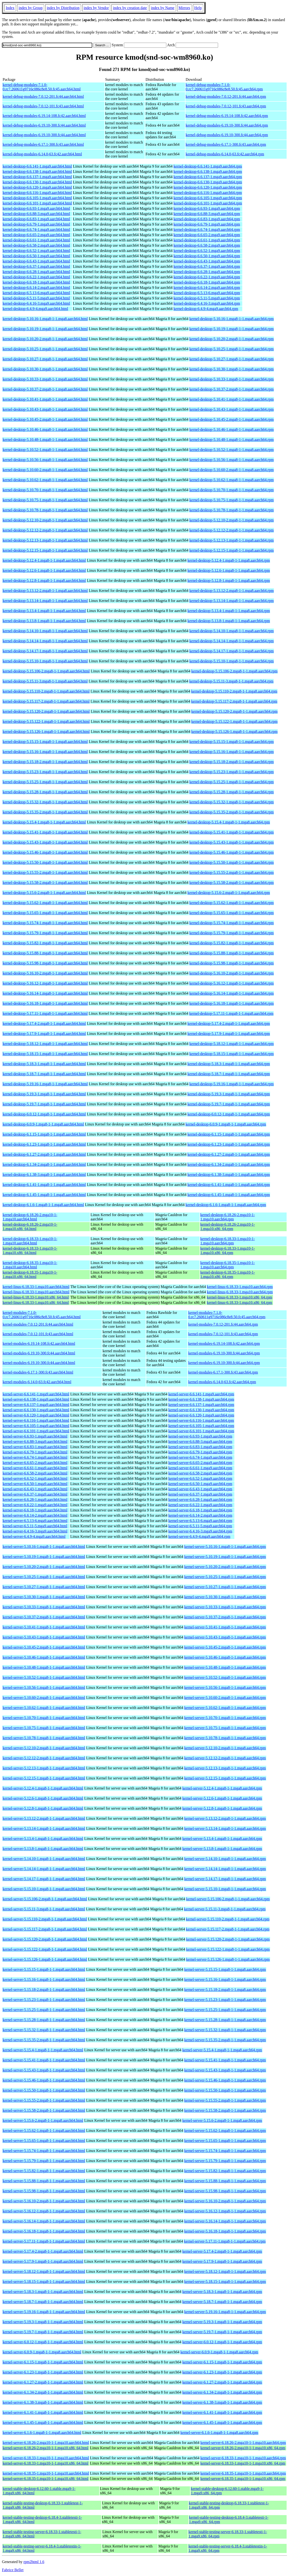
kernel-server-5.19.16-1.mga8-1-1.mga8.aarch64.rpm (225, 2312)
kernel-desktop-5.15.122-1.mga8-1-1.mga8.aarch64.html (46, 721)
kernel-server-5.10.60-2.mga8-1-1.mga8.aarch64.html (44, 1698)
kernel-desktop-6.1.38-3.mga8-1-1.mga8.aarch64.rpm (228, 1174)
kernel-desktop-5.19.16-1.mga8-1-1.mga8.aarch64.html (45, 1084)
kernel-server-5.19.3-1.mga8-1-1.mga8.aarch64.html (43, 2322)
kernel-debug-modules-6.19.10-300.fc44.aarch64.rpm (227, 125)
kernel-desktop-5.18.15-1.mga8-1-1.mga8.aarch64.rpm (231, 1054)
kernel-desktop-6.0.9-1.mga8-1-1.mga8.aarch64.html (43, 1124)
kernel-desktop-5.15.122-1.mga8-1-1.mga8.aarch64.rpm (234, 721)
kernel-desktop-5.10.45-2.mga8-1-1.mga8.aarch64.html (45, 419)
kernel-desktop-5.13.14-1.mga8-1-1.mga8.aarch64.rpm (231, 601)
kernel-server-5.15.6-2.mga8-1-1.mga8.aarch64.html (43, 2120)
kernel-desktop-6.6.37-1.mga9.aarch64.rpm (206, 266)
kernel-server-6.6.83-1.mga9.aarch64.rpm (200, 1447)
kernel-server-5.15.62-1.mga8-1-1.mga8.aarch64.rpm (225, 2130)
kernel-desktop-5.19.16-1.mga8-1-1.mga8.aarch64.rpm (231, 1084)
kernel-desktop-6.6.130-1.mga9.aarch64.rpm (207, 182)
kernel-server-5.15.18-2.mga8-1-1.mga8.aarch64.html (44, 1989)
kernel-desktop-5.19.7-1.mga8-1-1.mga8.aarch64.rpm (228, 1104)
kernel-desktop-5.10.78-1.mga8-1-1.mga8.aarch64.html (45, 510)
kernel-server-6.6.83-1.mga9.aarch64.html (35, 1447)
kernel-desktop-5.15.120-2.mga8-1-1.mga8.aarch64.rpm (234, 711)
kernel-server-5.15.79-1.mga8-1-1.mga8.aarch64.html (44, 2161)
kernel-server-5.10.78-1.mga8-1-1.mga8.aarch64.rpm (225, 1738)
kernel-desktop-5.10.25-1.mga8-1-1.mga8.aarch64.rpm (231, 349)
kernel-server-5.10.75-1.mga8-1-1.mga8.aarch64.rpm (225, 1728)
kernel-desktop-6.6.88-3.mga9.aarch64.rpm (206, 214)
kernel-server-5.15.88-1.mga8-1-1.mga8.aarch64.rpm (225, 2181)
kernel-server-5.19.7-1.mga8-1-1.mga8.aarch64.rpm (222, 2332)
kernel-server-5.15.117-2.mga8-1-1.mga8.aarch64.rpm (227, 1929)
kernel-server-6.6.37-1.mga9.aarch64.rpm (200, 1494)
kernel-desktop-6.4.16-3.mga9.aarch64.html (36, 303)
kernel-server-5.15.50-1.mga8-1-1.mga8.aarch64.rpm (225, 2090)
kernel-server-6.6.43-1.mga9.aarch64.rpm (200, 1489)
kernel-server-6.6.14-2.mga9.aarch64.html (35, 1515)
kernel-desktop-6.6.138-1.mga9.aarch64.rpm (207, 171)
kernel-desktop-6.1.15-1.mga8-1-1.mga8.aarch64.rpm (228, 1134)
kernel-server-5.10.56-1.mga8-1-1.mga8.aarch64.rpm (225, 1687)
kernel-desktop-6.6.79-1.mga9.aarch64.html (36, 224)
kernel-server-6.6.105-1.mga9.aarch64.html (36, 1426)
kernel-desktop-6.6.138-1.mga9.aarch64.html (37, 171)
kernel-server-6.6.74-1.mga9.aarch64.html (35, 1457)
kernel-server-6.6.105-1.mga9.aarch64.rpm (201, 1426)
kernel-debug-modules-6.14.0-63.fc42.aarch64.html (42, 154)
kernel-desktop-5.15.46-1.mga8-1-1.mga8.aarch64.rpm (231, 852)
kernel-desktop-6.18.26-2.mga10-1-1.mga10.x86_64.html (30, 1226)
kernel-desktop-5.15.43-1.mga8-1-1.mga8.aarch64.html (45, 842)
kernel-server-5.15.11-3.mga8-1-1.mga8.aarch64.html (44, 1909)
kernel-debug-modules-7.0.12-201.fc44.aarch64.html (43, 96)
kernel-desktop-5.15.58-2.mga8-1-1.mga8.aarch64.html (45, 882)
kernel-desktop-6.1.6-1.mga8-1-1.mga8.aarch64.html (43, 1205)
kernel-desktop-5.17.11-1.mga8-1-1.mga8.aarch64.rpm (231, 1013)
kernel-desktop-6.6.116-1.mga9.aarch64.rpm (207, 193)
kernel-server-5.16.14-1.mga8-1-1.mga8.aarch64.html (44, 2221)
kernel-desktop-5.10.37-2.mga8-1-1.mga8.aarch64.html (45, 389)
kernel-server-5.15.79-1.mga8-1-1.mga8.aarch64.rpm (225, 2161)
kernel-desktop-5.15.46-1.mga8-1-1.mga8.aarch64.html (45, 852)
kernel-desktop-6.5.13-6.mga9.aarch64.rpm (206, 293)
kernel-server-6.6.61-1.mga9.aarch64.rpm (200, 1468)
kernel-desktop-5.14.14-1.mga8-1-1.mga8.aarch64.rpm (231, 641)
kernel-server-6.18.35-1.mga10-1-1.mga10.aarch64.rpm (243, 2473)
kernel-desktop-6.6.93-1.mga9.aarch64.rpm (206, 208)
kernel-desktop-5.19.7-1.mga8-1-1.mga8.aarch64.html (44, 1104)
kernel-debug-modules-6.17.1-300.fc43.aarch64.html (43, 144)
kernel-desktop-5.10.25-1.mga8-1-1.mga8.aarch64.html (45, 349)
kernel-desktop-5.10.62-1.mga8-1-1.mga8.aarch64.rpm (231, 480)
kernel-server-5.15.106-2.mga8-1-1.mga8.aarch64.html (45, 1899)
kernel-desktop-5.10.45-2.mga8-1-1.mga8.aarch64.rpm (231, 419)
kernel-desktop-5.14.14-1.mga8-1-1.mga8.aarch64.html (45, 641)
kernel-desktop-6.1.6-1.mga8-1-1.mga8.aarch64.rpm (225, 1205)
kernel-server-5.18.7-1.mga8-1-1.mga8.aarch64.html (43, 2302)
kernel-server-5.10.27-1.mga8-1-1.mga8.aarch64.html (44, 1587)
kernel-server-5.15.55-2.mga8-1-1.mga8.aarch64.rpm (225, 2100)
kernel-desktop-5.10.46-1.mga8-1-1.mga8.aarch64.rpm (231, 429)
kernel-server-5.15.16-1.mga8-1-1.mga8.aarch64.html (44, 1979)
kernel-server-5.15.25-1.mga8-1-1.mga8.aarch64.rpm (225, 2010)
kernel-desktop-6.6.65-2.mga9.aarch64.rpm (206, 235)
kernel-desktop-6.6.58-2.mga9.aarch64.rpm (206, 245)
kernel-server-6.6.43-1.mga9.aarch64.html (35, 1489)
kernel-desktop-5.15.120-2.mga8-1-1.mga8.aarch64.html (46, 711)
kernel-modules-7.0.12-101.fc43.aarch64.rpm (223, 1334)
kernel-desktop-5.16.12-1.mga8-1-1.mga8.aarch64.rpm (231, 983)
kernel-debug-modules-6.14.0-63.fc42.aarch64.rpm (225, 154)
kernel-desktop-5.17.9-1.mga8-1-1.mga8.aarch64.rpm (228, 1034)
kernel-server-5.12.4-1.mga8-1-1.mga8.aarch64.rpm (222, 1788)
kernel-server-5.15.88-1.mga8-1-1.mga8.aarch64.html (44, 2181)
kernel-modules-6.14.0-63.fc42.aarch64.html (37, 1382)
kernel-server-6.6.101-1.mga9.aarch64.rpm (201, 1431)
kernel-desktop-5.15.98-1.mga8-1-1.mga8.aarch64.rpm (231, 963)
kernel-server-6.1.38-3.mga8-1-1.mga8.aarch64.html (43, 2402)
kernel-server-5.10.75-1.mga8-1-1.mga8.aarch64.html (44, 1728)
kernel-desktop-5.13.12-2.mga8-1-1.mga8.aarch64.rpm (231, 591)
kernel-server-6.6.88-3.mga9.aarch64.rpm (200, 1442)
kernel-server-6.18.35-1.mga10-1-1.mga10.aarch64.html (46, 2473)
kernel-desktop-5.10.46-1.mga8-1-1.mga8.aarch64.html (45, 429)
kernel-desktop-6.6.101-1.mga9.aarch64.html (37, 203)
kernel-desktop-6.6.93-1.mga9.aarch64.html (36, 208)
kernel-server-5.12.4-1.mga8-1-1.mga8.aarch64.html (43, 1788)
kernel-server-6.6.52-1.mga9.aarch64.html (35, 1478)
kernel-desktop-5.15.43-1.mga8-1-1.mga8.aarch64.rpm (231, 842)
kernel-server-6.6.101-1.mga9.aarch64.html (36, 1431)
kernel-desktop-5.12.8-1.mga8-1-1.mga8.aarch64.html (44, 580)
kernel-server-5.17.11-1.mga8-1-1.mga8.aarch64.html (44, 2241)
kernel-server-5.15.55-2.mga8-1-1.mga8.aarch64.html (44, 2100)
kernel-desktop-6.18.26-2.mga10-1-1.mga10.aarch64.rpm (227, 1217)
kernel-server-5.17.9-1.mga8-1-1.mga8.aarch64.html (43, 2261)
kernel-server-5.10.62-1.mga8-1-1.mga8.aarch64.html (44, 1708)
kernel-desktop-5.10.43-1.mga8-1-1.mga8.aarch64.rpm (231, 409)
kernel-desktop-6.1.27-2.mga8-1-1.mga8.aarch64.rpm (228, 1154)
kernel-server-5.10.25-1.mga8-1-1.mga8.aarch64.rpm (225, 1577)
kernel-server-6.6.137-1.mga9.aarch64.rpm (201, 1405)
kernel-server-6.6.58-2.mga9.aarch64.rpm (200, 1473)
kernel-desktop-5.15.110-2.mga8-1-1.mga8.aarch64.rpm (234, 691)
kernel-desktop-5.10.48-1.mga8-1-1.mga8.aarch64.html (45, 439)
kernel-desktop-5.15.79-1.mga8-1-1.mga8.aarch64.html (45, 933)
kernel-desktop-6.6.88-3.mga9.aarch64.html (36, 214)
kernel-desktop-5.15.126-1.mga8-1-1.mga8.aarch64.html (46, 731)
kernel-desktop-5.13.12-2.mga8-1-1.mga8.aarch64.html (45, 591)
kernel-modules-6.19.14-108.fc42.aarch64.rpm (224, 1343)
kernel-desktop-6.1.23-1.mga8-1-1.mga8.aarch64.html (44, 1144)
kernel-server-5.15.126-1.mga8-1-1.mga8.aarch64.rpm (228, 1959)
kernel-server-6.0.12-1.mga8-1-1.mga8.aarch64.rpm (222, 2342)
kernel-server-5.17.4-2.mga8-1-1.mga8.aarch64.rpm (222, 2251)
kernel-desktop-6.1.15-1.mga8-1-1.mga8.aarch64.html (44, 1134)
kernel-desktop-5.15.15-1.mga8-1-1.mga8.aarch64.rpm (231, 742)
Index (10, 8)
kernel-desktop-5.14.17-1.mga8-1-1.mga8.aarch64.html (45, 651)
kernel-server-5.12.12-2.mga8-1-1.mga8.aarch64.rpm (225, 1758)
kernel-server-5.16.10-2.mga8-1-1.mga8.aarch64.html (44, 2201)
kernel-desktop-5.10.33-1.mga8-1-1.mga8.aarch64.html (45, 379)
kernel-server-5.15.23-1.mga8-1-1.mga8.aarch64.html (44, 2000)
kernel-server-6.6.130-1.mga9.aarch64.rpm (201, 1410)
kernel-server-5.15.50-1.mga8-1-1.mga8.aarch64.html (44, 2090)
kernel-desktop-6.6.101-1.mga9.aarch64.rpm (207, 203)
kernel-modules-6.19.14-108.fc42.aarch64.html (39, 1343)
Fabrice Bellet (12, 2570)
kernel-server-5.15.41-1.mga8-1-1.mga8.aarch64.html (44, 2060)
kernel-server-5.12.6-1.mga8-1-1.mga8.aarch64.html (43, 1798)
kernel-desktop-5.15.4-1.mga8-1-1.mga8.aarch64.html (44, 822)
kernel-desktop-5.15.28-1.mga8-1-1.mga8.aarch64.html (45, 792)
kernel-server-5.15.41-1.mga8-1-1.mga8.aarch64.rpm (225, 2060)
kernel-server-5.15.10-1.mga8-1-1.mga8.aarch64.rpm (225, 1889)
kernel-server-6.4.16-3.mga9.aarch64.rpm (200, 1531)
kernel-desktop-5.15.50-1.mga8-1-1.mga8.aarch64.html (45, 862)
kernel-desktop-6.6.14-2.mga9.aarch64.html (36, 288)
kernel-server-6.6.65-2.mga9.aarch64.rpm (200, 1463)
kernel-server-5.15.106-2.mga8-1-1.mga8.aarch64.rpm (228, 1899)
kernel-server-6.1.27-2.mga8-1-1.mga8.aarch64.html (43, 2382)
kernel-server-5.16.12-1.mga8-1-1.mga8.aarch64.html (44, 2211)
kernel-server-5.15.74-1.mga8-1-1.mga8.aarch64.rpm (225, 2151)
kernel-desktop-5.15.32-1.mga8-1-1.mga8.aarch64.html (45, 802)
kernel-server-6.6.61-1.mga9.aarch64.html (35, 1468)
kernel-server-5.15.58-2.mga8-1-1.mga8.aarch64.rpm (225, 2110)
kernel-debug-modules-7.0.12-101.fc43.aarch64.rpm (226, 106)
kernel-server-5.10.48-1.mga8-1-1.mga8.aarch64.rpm (225, 1667)
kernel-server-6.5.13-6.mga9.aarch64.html (35, 1521)
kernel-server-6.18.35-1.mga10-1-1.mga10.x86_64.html (45, 2479)
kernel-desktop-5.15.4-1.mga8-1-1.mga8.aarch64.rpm (228, 822)
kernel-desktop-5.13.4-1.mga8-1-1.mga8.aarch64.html (44, 611)
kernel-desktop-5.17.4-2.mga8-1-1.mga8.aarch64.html (44, 1023)
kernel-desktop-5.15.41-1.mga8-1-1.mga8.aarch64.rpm (231, 832)
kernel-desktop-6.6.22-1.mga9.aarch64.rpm (206, 277)
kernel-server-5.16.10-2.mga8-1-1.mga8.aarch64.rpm (225, 2201)
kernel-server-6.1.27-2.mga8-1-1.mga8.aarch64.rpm (222, 2382)
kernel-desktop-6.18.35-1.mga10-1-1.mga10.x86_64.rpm (227, 1274)
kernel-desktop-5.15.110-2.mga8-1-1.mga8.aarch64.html (46, 691)
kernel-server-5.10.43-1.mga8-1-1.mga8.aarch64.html (44, 1637)
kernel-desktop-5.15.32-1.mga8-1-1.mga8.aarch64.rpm (231, 802)
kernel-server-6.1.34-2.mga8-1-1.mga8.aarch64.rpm (222, 2392)
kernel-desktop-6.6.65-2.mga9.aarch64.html (36, 235)
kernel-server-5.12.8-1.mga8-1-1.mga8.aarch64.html (43, 1808)
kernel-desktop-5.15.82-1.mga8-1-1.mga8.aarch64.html (45, 943)
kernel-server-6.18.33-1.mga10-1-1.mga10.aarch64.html (46, 2458)
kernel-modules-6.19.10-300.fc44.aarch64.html (39, 1353)
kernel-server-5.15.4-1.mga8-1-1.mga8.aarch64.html (43, 2050)
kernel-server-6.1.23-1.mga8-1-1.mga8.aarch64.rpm (222, 2372)
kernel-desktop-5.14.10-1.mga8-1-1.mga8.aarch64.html (45, 631)
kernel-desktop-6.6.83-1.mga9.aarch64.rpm (206, 219)
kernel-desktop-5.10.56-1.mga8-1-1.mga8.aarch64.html (45, 460)
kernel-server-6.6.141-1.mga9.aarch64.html (36, 1394)
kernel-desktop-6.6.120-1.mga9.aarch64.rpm (207, 187)
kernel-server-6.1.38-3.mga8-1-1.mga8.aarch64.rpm (222, 2402)
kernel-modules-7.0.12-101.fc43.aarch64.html (38, 1334)
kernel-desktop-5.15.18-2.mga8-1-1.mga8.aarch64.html (45, 762)
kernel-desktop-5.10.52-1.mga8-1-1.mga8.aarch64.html (45, 450)
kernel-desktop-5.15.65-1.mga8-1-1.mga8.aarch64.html (45, 913)
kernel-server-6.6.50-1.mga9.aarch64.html (35, 1484)
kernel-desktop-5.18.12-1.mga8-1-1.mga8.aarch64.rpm (231, 1044)
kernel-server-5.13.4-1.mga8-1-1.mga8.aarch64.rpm (222, 1838)
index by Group (30, 8)
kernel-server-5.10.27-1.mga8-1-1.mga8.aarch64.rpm (225, 1587)
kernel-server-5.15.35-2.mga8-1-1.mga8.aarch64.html (44, 2040)
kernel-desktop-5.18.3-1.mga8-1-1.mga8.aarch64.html (44, 1064)
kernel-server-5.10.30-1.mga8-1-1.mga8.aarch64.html (44, 1597)
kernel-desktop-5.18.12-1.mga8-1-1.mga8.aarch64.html (45, 1044)
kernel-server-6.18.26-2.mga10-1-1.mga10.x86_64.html (45, 2448)
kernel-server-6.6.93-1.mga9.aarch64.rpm (200, 1436)
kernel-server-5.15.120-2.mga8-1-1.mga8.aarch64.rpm (228, 1939)
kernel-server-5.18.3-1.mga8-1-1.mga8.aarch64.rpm (222, 2292)
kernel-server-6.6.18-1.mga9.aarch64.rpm (200, 1510)
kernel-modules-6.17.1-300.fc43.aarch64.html (38, 1372)
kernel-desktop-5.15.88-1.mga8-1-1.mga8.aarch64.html (45, 953)
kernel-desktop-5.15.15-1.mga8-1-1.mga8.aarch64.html (45, 742)
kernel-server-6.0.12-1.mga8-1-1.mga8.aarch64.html (43, 2342)
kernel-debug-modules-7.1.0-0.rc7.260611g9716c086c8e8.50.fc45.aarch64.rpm (224, 87)
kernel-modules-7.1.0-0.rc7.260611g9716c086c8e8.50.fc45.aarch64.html (42, 1315)
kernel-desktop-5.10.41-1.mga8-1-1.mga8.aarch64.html (45, 399)
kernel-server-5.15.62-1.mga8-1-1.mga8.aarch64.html (44, 2130)
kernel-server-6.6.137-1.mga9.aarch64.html (36, 1405)
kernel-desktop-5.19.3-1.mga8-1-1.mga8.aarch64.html (44, 1094)
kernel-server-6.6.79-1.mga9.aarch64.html (35, 1452)
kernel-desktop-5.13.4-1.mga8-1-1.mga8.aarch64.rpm (228, 611)
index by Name (162, 8)
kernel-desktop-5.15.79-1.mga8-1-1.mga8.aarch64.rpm (231, 933)
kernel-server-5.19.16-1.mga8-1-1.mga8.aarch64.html (44, 2312)
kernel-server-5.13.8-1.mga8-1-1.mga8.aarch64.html (43, 1849)
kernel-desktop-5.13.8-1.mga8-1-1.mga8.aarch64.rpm (228, 621)
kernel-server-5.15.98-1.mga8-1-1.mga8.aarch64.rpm (225, 2191)
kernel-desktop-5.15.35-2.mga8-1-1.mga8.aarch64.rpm (231, 812)
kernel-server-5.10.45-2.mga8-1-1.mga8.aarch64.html (44, 1647)
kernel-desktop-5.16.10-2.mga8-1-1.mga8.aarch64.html (45, 973)
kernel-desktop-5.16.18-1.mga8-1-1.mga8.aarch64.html (45, 1003)
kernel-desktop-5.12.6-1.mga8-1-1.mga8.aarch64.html (44, 570)
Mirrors (184, 8)
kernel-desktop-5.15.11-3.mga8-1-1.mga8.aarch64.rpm (231, 681)
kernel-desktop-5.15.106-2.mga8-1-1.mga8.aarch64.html (46, 671)
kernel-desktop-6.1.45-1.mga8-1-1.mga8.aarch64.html (44, 1195)
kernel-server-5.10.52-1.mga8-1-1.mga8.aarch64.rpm (225, 1677)
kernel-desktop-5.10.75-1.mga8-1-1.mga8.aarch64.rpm (231, 500)
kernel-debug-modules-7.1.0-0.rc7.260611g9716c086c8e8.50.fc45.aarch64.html (42, 87)
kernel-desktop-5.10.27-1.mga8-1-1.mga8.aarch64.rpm (231, 359)
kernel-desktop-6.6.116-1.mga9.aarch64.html (37, 193)
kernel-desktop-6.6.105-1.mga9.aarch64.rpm (207, 198)
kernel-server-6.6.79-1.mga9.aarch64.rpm (200, 1452)
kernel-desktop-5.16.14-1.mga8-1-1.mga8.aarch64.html (45, 993)
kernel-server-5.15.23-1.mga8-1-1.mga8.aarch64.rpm (225, 2000)
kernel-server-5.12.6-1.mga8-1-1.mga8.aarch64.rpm (222, 1798)
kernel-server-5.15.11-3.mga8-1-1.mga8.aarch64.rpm (225, 1909)
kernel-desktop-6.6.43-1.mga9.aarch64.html (36, 261)
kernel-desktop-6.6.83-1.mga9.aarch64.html (36, 219)
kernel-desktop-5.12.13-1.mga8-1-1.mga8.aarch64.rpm (231, 540)
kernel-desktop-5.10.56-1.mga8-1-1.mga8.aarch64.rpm (231, 460)
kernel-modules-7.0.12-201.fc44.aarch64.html (38, 1324)
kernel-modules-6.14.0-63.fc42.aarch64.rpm (222, 1382)
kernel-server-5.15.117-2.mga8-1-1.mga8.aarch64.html (45, 1929)
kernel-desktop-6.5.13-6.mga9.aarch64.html (36, 293)
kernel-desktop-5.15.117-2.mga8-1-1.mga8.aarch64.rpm (234, 701)
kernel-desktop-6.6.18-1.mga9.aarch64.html (36, 282)
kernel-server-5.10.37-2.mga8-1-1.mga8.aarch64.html (44, 1617)
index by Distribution (63, 8)
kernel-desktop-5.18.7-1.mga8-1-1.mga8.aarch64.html (44, 1074)
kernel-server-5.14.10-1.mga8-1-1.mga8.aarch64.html (44, 1859)
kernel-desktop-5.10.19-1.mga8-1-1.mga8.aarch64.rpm (231, 329)
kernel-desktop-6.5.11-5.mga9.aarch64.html (36, 298)
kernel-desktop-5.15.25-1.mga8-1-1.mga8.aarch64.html (45, 782)
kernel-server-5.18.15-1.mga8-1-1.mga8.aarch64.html (44, 2281)
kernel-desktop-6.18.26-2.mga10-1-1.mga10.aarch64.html (30, 1217)
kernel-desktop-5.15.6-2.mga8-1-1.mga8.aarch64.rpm (228, 893)
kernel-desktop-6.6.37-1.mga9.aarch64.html (36, 266)
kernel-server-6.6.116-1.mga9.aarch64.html (36, 1420)
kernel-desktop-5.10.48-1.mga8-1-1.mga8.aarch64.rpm (231, 439)
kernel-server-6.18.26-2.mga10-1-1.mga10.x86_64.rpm (242, 2448)
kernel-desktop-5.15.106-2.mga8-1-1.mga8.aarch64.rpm (234, 671)
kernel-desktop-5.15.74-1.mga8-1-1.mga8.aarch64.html (45, 923)
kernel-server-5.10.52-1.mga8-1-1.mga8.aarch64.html (44, 1677)
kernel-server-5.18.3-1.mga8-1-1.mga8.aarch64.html (43, 2292)
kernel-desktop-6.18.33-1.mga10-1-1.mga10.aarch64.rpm (227, 1241)
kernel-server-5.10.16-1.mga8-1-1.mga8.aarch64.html (44, 1546)
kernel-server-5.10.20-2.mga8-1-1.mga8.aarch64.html (44, 1567)
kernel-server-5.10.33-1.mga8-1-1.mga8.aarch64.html (44, 1607)
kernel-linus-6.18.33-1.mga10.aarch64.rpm (240, 1287)
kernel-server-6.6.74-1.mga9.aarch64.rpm (200, 1457)
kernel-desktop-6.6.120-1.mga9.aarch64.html (37, 187)
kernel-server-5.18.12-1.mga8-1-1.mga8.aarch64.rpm (225, 2271)
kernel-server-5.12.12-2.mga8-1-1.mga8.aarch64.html (44, 1758)
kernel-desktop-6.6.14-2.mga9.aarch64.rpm (206, 288)
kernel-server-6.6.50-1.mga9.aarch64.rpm (200, 1484)
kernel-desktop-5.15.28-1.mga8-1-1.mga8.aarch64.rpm (231, 792)
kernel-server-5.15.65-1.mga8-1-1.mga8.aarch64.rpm (225, 2141)
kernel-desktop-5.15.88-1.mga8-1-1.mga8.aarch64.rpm (231, 953)
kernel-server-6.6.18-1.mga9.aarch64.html (35, 1510)
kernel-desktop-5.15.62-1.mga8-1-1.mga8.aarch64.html (45, 903)
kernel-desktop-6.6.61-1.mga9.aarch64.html (36, 240)
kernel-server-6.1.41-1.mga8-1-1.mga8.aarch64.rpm (222, 2412)
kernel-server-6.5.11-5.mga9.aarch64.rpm (200, 1526)
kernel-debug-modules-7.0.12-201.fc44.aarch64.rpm (226, 96)
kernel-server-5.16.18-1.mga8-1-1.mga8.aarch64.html (44, 2231)
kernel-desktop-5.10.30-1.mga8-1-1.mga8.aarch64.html (45, 369)
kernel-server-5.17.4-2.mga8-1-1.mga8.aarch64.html (43, 2251)
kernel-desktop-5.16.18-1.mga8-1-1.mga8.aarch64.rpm (231, 1003)
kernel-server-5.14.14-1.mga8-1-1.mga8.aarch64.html (44, 1869)
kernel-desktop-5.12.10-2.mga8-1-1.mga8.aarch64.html (45, 520)
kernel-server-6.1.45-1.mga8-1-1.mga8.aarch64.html (43, 2422)
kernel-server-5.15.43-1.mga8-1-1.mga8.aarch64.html (44, 2070)
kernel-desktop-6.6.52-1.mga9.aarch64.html (36, 251)
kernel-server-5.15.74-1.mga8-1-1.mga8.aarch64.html (44, 2151)
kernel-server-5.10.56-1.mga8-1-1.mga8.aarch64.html (44, 1687)
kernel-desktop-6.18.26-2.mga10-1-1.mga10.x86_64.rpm (227, 1226)
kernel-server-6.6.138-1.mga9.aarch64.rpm (201, 1399)
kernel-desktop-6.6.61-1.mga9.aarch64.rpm (206, 240)
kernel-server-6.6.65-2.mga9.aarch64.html (35, 1463)
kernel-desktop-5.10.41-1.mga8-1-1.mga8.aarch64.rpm (231, 399)
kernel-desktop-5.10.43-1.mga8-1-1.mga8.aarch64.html (45, 409)
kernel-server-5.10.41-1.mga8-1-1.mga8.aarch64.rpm (225, 1627)
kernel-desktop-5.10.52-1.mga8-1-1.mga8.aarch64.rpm (231, 450)
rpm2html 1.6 (33, 2562)
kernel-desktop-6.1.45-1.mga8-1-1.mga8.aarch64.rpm (228, 1195)
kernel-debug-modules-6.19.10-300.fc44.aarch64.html (44, 125)
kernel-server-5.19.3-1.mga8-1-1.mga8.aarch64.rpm (222, 2322)
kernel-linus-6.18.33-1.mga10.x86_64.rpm (239, 1297)
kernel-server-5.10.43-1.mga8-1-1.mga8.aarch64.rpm (225, 1637)
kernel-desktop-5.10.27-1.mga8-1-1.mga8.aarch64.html (45, 359)
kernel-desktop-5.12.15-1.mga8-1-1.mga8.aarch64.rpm (231, 550)
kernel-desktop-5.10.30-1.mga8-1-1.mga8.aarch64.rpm (231, 369)
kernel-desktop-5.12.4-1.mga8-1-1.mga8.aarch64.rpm (228, 560)
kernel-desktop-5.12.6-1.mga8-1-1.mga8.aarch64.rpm (228, 570)
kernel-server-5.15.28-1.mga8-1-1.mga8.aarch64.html (44, 2020)
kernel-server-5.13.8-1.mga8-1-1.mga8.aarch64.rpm (222, 1849)
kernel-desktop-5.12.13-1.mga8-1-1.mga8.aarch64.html (45, 540)
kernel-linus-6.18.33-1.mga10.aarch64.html (36, 1287)
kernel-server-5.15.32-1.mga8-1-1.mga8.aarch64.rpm (225, 2030)
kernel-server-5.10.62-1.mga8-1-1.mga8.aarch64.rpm (225, 1708)
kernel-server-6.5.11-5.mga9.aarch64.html (35, 1526)
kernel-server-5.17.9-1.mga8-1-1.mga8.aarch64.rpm (222, 2261)
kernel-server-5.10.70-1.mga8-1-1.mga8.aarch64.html (44, 1718)
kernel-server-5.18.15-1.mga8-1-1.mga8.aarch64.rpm (225, 2281)
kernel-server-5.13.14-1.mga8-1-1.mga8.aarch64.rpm (225, 1828)
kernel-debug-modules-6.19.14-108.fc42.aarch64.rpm (227, 116)
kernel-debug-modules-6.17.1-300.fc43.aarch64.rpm (226, 144)
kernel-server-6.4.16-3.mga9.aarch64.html (35, 1531)
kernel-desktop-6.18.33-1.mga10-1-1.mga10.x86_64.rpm (227, 1250)
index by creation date (130, 8)
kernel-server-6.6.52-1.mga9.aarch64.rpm (200, 1478)
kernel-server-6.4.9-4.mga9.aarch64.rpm (199, 1536)
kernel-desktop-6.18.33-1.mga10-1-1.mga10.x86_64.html (30, 1250)
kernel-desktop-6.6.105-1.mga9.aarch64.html (37, 198)
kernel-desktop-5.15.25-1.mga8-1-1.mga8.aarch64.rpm (231, 782)
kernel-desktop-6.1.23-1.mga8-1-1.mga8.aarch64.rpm (228, 1144)
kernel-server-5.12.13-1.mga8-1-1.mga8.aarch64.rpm (225, 1768)
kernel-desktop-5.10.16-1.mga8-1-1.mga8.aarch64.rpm (231, 319)
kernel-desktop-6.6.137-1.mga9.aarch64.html (37, 177)
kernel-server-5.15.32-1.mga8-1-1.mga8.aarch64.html (44, 2030)
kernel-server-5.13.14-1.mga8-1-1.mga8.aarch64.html (44, 1828)
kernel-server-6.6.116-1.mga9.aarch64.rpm (201, 1420)
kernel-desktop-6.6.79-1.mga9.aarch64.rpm (206, 224)
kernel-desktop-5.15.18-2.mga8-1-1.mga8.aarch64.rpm (231, 762)
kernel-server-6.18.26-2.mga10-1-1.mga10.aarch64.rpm (243, 2443)
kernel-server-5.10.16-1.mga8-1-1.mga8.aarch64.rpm (225, 1546)
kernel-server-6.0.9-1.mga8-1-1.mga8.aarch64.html (42, 2352)
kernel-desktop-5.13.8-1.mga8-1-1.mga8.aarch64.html (44, 621)
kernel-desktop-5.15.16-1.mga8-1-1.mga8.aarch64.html (45, 752)
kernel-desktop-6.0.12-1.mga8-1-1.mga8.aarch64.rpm (228, 1114)
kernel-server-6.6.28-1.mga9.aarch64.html (35, 1500)
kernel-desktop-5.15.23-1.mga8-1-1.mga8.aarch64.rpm (231, 772)
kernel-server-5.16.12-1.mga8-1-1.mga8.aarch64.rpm (225, 2211)
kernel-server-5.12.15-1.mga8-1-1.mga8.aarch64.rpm (225, 1778)
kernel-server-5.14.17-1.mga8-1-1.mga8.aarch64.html (44, 1879)
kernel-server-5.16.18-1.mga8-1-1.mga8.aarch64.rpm (225, 2231)
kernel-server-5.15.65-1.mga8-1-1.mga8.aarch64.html (44, 2141)
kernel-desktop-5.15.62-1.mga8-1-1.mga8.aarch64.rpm (231, 903)
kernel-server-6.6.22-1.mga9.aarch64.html (35, 1505)
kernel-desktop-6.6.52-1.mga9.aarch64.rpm (206, 251)
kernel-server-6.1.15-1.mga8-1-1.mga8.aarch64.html (43, 2362)
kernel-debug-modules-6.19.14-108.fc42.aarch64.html (44, 116)
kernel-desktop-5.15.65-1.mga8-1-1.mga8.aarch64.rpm (231, 913)
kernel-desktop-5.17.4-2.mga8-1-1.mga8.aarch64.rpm (228, 1023)
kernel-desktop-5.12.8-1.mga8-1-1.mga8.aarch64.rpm (228, 580)
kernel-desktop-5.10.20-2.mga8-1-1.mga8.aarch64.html (45, 339)
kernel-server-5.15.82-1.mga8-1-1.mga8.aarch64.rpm (225, 2171)
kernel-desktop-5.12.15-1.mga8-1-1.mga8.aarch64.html (45, 550)
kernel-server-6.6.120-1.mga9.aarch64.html (36, 1415)
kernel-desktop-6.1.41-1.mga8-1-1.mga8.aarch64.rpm (228, 1185)
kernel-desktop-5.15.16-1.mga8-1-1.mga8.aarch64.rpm (231, 752)
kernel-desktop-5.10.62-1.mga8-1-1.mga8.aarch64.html (45, 480)
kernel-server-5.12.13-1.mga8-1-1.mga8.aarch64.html (44, 1768)
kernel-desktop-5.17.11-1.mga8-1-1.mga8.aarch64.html (45, 1013)
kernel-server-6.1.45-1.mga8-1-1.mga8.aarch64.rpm (222, 2422)
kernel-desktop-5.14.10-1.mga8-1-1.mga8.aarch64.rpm (231, 631)
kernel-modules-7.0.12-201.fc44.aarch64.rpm (223, 1324)
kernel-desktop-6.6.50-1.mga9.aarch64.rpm (206, 256)
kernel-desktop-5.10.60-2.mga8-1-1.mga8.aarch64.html (45, 470)
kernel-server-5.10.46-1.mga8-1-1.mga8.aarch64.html (44, 1657)
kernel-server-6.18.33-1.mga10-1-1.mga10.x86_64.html (45, 2463)
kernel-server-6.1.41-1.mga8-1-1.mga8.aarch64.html (43, 2412)
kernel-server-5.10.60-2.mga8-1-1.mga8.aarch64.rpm (225, 1698)
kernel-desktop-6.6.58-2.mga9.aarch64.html (36, 245)
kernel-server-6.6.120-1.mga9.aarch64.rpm (201, 1415)
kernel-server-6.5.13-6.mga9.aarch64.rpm (200, 1521)
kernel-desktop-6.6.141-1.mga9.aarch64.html (37, 166)
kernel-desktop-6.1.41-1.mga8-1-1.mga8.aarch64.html (44, 1185)
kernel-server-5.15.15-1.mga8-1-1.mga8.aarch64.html (44, 1969)
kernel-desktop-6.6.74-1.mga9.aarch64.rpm (206, 229)
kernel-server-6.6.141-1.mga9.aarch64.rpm (201, 1394)
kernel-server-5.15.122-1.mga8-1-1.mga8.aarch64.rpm (228, 1949)
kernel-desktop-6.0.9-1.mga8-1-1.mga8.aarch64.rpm (225, 1124)
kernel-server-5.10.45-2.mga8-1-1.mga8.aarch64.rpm (225, 1647)
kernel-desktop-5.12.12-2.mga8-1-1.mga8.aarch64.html (45, 530)
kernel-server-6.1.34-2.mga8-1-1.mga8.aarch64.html (43, 2392)
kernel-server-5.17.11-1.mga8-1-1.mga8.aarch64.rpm (225, 2241)
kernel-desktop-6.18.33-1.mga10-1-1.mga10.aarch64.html (30, 1241)
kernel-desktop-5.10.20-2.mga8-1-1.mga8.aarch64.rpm (231, 339)
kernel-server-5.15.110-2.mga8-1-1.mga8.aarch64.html (45, 1919)
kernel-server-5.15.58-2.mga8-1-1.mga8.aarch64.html (44, 2110)
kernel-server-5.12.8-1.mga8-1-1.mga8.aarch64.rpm (222, 1808)
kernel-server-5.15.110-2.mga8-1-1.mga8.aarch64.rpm (227, 1919)
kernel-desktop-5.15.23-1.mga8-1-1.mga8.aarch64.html (45, 772)
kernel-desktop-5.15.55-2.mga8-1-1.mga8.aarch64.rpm (231, 872)
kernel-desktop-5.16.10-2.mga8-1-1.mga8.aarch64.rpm (231, 973)
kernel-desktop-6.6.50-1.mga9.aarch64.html (36, 256)
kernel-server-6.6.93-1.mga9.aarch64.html (35, 1436)
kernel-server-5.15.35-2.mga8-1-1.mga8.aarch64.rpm (225, 2040)
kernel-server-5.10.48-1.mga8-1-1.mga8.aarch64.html (44, 1667)
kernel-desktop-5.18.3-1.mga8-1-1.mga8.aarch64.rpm (228, 1064)
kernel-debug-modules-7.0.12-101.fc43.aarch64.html (43, 106)
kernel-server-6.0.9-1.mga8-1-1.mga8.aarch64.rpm (219, 2352)
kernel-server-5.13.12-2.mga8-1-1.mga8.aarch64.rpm (225, 1818)
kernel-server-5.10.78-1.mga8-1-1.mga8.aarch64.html (44, 1738)
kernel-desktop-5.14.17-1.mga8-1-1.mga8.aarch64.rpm (231, 651)
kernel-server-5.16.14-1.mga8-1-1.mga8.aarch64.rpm (225, 2221)
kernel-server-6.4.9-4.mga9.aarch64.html (34, 1536)
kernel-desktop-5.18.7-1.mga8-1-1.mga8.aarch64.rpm (228, 1074)
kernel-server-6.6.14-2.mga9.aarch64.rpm (200, 1515)
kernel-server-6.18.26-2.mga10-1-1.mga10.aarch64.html (46, 2443)
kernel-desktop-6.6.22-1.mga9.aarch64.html (36, 277)
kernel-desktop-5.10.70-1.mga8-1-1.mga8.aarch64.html (45, 490)
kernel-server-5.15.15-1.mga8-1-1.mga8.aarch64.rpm (225, 1969)
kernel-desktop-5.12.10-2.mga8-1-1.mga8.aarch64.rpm (231, 520)
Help (198, 8)
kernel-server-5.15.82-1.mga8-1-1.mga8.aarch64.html (44, 2171)
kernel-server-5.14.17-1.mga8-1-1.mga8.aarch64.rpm (225, 1879)
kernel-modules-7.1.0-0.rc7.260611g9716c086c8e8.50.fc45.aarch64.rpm (226, 1315)
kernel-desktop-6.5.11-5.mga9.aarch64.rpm (206, 298)
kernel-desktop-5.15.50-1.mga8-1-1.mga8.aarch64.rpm (231, 862)
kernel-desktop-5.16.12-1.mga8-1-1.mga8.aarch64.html (45, 983)
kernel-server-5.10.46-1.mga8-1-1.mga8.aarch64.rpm (225, 1657)
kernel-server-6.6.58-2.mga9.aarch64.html (35, 1473)
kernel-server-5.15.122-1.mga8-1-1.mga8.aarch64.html (45, 1949)
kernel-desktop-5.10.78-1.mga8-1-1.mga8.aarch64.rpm (231, 510)
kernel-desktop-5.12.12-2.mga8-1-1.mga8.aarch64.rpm (231, 530)
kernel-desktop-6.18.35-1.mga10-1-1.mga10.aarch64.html (30, 1265)
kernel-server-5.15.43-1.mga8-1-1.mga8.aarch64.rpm (225, 2070)
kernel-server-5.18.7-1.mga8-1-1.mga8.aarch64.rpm (222, 2302)
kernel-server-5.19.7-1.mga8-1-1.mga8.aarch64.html (43, 2332)
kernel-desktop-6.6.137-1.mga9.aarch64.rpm (207, 177)
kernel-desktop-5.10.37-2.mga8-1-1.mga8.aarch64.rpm (231, 389)
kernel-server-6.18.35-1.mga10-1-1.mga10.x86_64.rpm (242, 2479)
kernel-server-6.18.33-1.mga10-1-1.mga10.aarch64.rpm (243, 2458)
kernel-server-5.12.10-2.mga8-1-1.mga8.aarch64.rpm (225, 1748)
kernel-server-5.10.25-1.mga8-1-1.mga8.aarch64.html (44, 1577)
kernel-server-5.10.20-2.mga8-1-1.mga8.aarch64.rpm (225, 1567)
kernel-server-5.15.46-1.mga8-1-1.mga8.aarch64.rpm (225, 2080)
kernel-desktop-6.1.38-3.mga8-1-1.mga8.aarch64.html (44, 1174)
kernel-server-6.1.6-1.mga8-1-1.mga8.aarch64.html (42, 2432)
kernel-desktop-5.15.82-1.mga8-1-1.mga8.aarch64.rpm (231, 943)
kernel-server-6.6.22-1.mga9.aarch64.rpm (200, 1505)
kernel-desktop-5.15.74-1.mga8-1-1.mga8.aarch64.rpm (231, 923)
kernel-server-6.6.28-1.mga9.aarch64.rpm (200, 1500)
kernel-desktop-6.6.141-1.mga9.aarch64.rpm (207, 166)
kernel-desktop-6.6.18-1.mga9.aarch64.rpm (206, 282)
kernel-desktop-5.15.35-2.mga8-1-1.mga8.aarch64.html (45, 812)
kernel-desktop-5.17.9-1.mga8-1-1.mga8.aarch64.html (44, 1034)
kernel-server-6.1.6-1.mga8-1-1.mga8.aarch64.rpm (219, 2432)
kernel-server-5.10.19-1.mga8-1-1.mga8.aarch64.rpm (225, 1557)
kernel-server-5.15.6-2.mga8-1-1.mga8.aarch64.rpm (222, 2120)
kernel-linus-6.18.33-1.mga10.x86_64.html (36, 1297)
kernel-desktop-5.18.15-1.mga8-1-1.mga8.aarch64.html (45, 1054)
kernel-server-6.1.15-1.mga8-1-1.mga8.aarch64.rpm (222, 2362)
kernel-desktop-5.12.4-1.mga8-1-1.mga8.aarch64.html (44, 560)
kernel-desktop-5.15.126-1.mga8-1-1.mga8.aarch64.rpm (234, 731)
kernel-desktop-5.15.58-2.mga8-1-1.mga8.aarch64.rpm (231, 882)
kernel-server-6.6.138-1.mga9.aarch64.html (36, 1399)
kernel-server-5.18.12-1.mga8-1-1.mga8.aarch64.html (44, 2271)
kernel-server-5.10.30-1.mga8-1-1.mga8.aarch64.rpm (225, 1597)
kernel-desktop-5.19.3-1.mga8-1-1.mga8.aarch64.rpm (228, 1094)
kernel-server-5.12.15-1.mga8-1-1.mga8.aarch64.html (44, 1778)
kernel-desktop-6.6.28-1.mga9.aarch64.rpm (206, 272)
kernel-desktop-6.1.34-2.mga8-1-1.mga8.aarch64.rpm (228, 1164)
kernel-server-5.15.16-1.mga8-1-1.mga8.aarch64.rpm (225, 1979)
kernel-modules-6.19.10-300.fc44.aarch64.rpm (224, 1353)
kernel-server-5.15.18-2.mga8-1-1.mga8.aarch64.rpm (225, 1989)
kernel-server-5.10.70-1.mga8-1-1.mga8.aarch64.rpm (225, 1718)
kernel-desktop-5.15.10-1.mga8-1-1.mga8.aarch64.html (45, 661)
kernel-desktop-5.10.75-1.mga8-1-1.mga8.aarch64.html (45, 500)
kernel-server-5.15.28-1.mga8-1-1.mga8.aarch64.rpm (225, 2020)
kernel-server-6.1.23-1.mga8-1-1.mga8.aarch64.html (43, 2372)
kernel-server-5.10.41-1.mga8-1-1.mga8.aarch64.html (44, 1627)
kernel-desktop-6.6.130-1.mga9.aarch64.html (37, 182)
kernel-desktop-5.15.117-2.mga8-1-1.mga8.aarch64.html (46, 701)
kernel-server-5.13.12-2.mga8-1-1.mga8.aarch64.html (44, 1818)
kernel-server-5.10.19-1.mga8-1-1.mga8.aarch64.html (44, 1557)
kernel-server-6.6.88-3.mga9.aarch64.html (35, 1442)
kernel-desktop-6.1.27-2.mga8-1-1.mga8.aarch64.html (44, 1154)
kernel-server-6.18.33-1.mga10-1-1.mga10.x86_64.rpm (242, 2463)
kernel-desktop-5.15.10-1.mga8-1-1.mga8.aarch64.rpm (231, 661)
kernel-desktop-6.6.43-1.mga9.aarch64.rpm (206, 261)
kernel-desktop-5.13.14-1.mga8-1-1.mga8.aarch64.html (45, 601)
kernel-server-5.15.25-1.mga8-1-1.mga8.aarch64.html (44, 2010)
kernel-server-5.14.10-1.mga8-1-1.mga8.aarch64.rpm (225, 1859)
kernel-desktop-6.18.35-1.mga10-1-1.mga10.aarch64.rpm (227, 1265)
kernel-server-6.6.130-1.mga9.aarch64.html (36, 1410)
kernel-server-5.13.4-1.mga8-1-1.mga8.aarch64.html (43, 1838)
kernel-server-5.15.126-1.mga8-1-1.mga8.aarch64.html (45, 1959)
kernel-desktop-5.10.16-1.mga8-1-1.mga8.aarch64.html (45, 319)
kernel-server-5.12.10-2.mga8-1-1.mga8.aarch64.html (44, 1748)
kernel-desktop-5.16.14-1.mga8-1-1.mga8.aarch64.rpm (231, 993)
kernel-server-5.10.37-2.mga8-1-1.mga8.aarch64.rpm (225, 1617)
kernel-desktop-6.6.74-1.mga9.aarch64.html (36, 229)
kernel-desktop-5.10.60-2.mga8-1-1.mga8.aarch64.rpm (231, 470)
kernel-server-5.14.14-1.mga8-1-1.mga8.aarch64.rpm (225, 1869)
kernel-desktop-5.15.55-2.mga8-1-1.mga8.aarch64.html (45, 872)
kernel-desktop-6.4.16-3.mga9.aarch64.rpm (206, 303)
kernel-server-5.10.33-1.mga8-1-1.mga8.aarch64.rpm (225, 1607)
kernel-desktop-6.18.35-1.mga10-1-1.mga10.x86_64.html (30, 1274)
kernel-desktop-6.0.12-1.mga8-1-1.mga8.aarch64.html (44, 1114)
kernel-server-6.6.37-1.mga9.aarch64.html (35, 1494)
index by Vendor (96, 8)
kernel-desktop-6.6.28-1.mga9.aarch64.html (36, 272)
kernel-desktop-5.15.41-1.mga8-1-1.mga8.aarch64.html (45, 832)
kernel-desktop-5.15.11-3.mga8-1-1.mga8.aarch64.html (45, 681)
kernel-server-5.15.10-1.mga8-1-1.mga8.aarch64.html (44, 1889)
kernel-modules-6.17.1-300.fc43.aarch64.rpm (223, 1372)
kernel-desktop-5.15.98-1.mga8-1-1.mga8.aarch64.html (45, 963)
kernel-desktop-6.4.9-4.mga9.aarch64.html (35, 309)
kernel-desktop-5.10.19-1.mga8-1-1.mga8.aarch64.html (45, 329)
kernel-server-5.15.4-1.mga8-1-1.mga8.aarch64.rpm (222, 2050)
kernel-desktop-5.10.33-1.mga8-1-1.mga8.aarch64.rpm (231, 379)
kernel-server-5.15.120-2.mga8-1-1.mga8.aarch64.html (45, 1939)
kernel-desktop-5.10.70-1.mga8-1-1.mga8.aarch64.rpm (231, 490)
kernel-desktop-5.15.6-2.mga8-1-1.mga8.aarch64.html (44, 893)
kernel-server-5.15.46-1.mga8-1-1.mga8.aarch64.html (44, 2080)
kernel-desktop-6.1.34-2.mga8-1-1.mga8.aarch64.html (44, 1164)
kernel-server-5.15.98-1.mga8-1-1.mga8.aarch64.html (44, 2191)
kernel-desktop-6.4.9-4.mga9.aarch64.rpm (205, 309)
